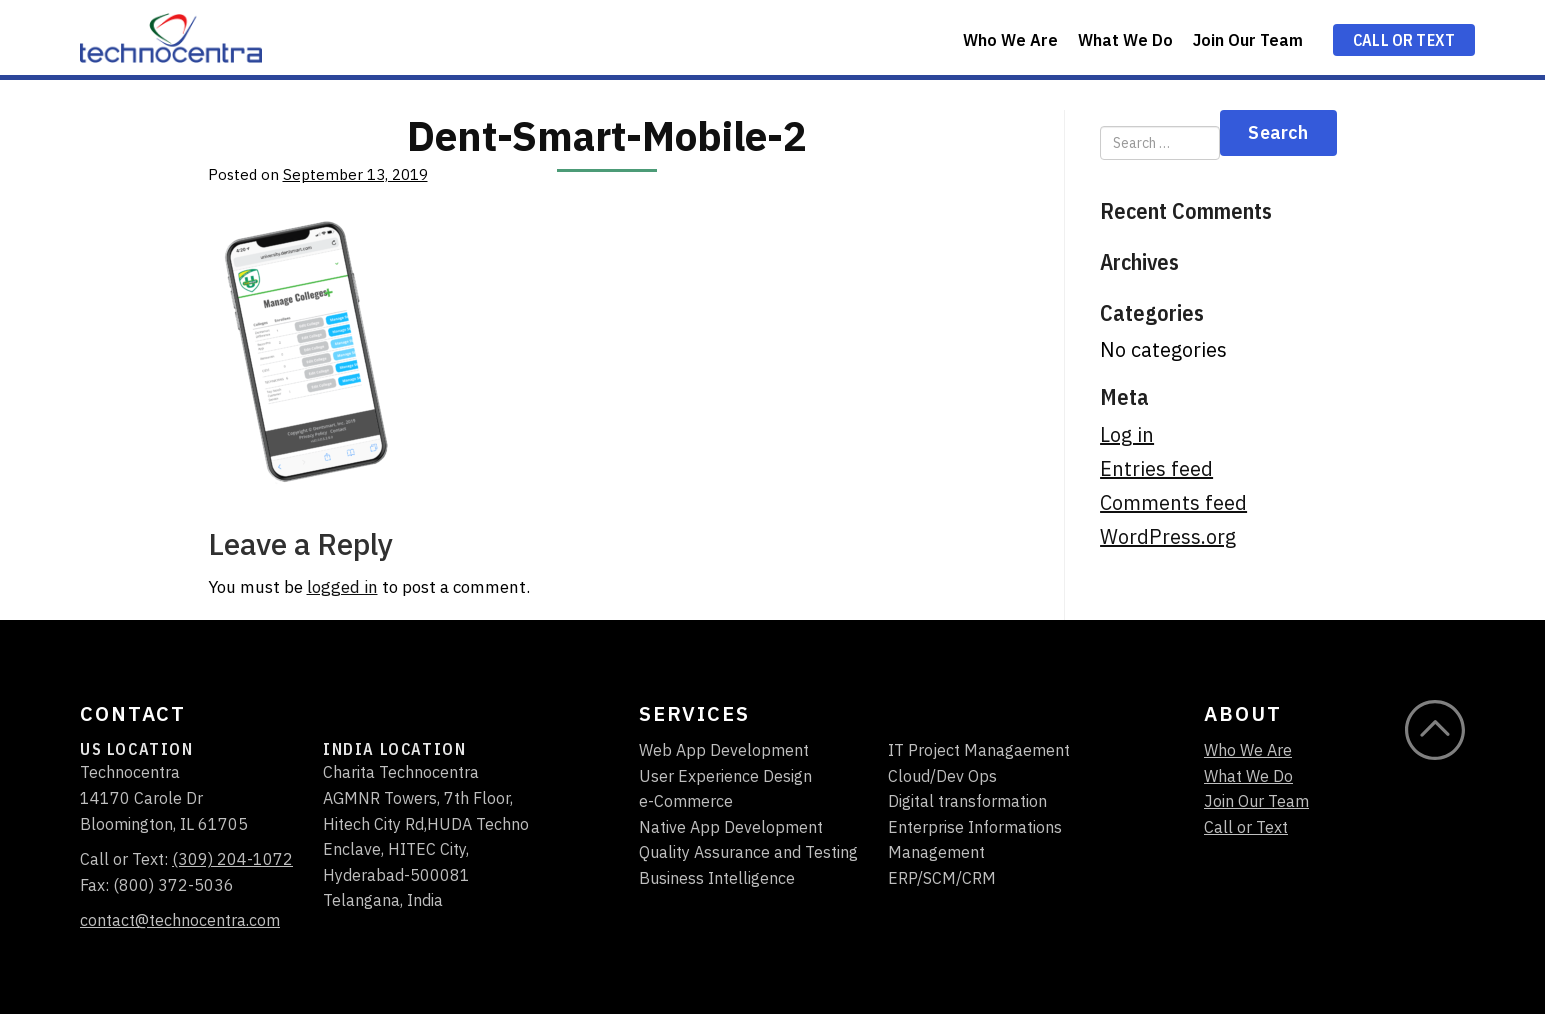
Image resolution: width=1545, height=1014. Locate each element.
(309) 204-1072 (232, 859)
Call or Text (1404, 40)
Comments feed (1173, 503)
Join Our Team (1248, 40)
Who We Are (1010, 40)
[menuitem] (1010, 37)
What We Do (1125, 40)
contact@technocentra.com (180, 920)
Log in (1127, 435)
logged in (342, 587)
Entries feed (1156, 469)
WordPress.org (1168, 537)
